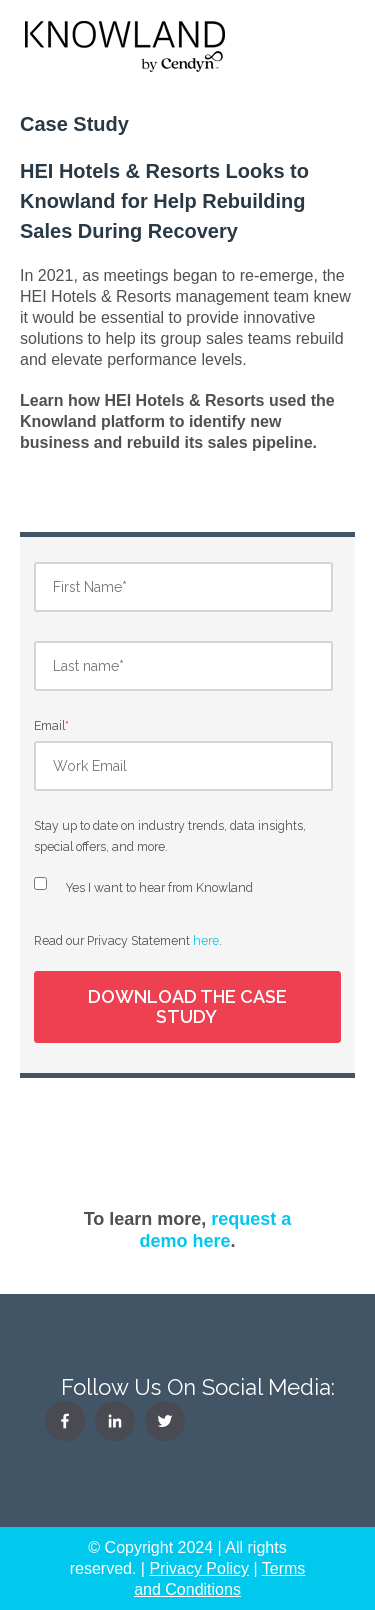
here (206, 940)
